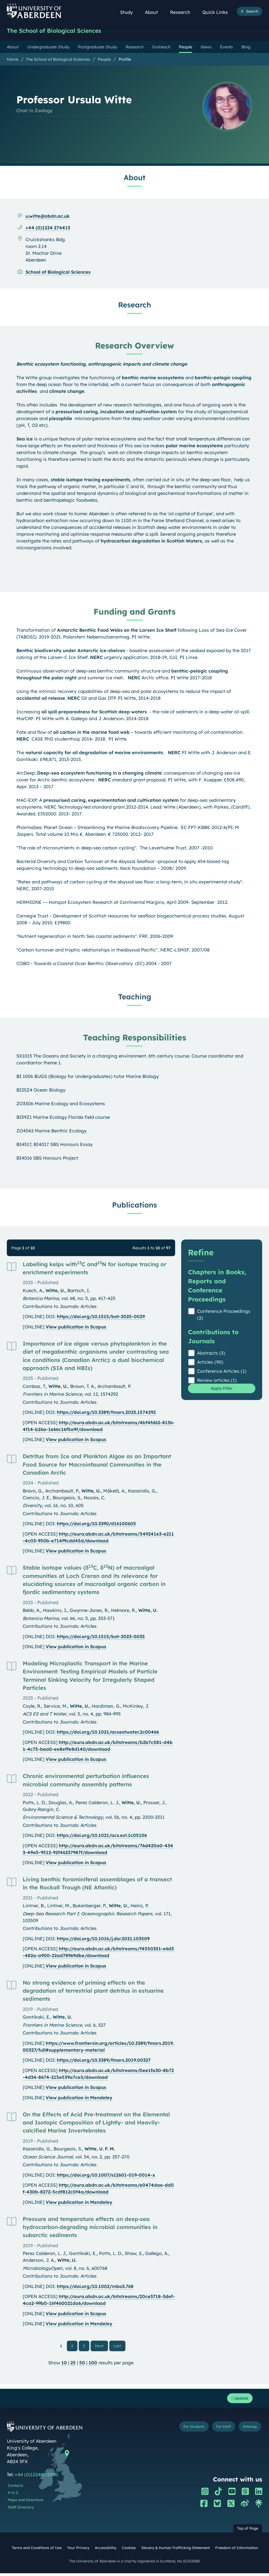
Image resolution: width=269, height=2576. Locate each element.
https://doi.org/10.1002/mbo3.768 (95, 2287)
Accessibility (105, 2550)
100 (93, 2364)
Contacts (15, 2488)
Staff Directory (21, 2510)
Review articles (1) (217, 1381)
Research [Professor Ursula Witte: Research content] (134, 305)
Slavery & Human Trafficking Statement (175, 2550)
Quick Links (217, 12)
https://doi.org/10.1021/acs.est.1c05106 (102, 1836)
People (104, 59)
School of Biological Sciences (58, 272)
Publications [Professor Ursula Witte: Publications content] (134, 1205)
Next (101, 2346)
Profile (125, 59)
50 (82, 2364)
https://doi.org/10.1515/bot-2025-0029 (101, 1317)
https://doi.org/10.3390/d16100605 (96, 1524)
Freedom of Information (236, 2550)
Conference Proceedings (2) (223, 1315)
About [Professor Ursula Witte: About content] (134, 177)
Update (238, 2400)
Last (118, 2346)
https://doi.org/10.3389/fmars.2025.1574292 (106, 1413)
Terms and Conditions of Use (37, 2550)
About (154, 12)
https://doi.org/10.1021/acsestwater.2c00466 (108, 1732)
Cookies (129, 2550)
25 (73, 2364)
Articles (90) (210, 1362)
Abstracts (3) (211, 1353)
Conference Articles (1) (222, 1372)
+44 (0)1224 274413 (47, 228)
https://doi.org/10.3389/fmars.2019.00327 (104, 2060)
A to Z (13, 2495)
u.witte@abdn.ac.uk (47, 216)
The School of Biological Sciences (60, 31)
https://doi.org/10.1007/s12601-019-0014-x (106, 2175)
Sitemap (248, 2429)
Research (183, 12)
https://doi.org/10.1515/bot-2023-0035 (101, 1637)
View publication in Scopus (76, 1327)
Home (12, 59)
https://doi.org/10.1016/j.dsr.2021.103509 (103, 1939)
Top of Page (247, 2531)
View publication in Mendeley (79, 2098)
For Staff (219, 2429)
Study (129, 12)
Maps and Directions (25, 2503)
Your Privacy (78, 2550)
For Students (185, 2429)
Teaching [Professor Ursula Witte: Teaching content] (134, 997)
